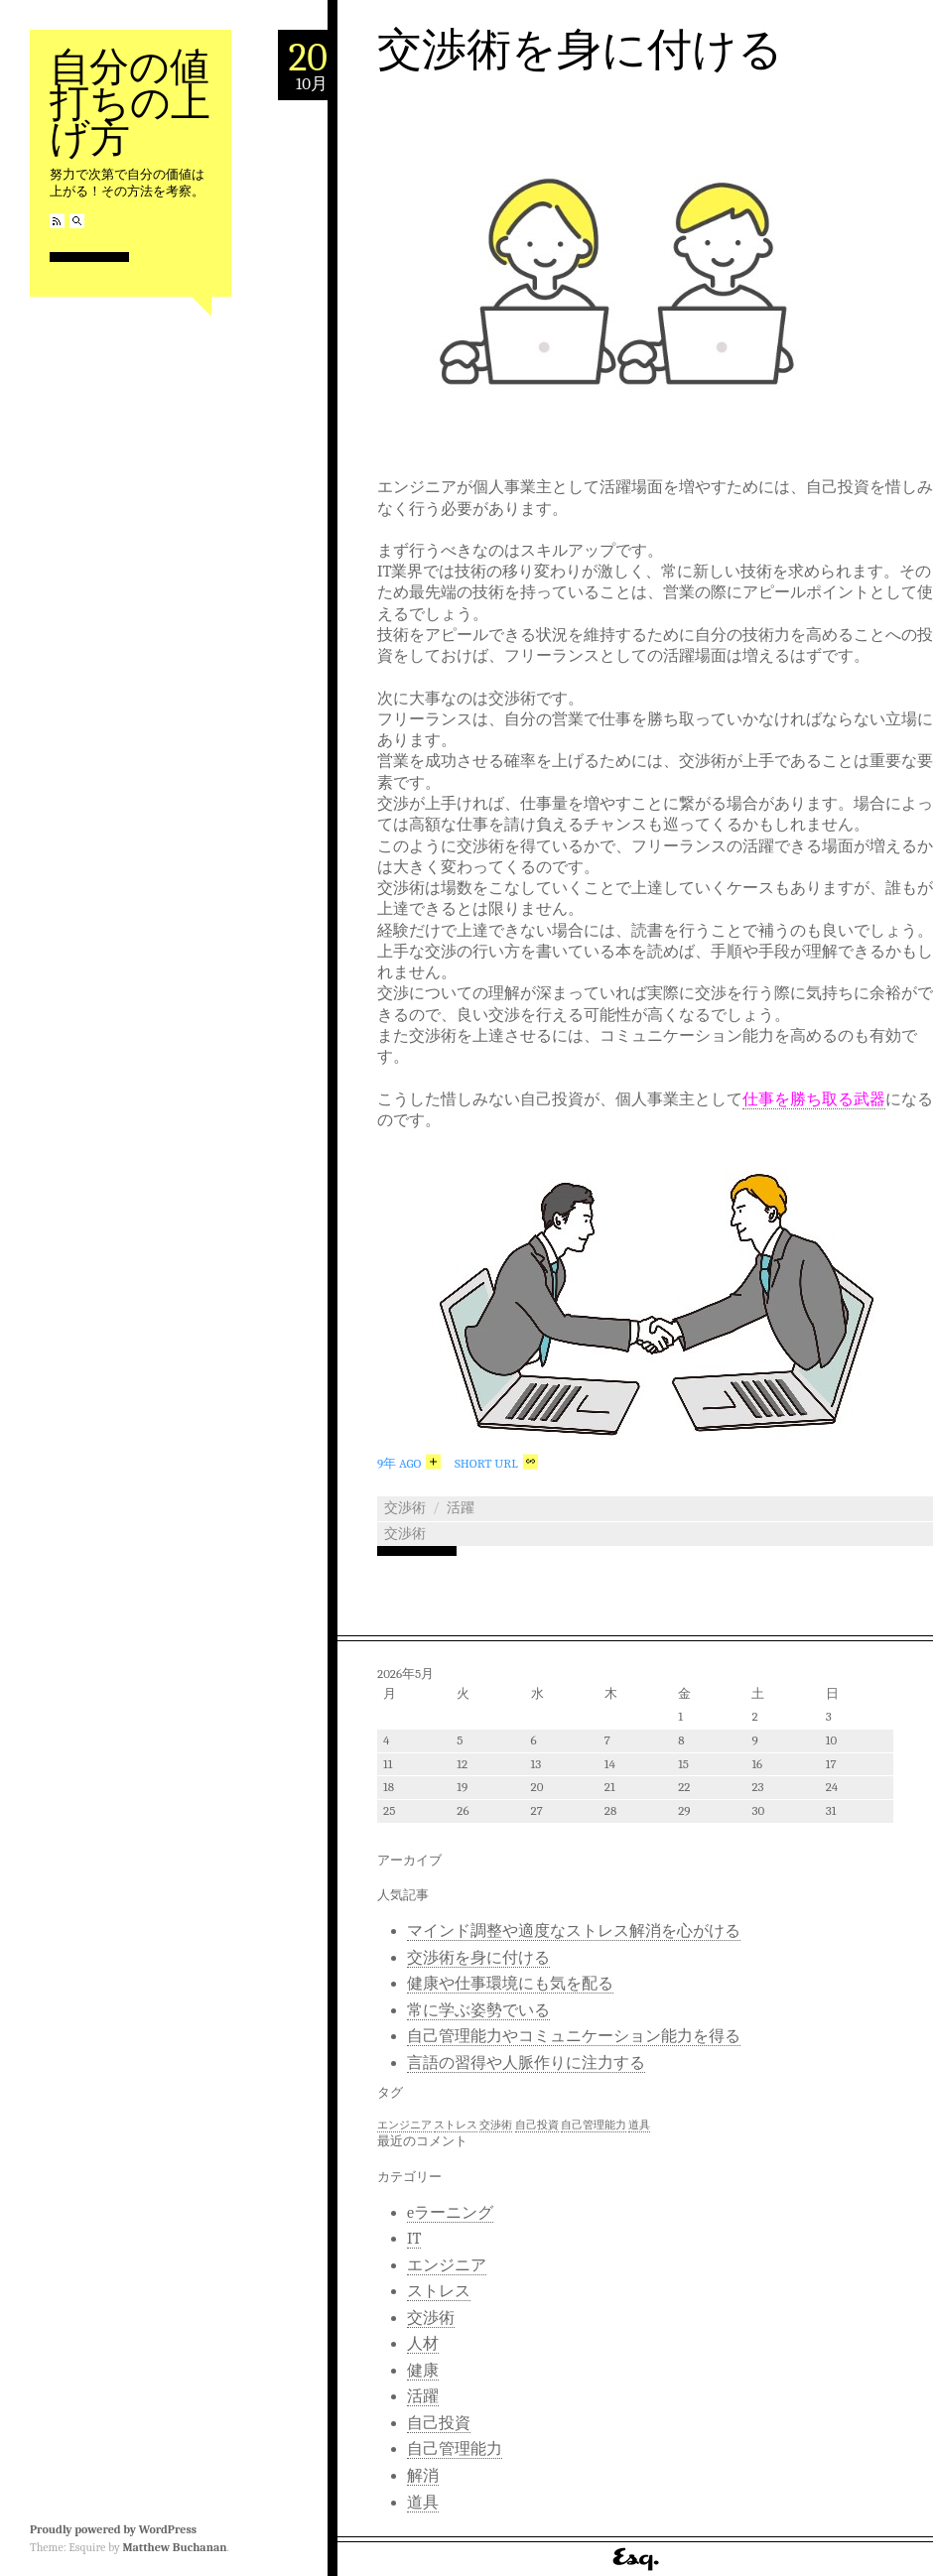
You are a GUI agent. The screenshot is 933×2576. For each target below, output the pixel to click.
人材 (423, 2344)
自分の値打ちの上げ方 (130, 103)
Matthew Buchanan (174, 2547)
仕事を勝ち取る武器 (813, 1099)
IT (414, 2239)
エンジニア (446, 2265)
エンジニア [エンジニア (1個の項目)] (404, 2125)
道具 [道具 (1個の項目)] (639, 2125)
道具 (423, 2503)
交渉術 (405, 1507)
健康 (423, 2371)
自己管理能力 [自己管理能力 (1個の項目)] (593, 2125)
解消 (423, 2476)
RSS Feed (57, 220)
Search (76, 220)
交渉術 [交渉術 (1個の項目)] (495, 2125)
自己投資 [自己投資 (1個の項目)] (537, 2125)
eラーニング (450, 2213)
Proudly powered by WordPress (113, 2529)
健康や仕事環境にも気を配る (510, 1984)
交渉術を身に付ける (580, 49)
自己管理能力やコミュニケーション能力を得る (573, 2036)
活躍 (460, 1507)
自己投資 (438, 2423)
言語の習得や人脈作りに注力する (526, 2063)
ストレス (438, 2291)
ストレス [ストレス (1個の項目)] (455, 2125)
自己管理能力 (454, 2449)
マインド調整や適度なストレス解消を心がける (573, 1931)
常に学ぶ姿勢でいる (478, 2010)
